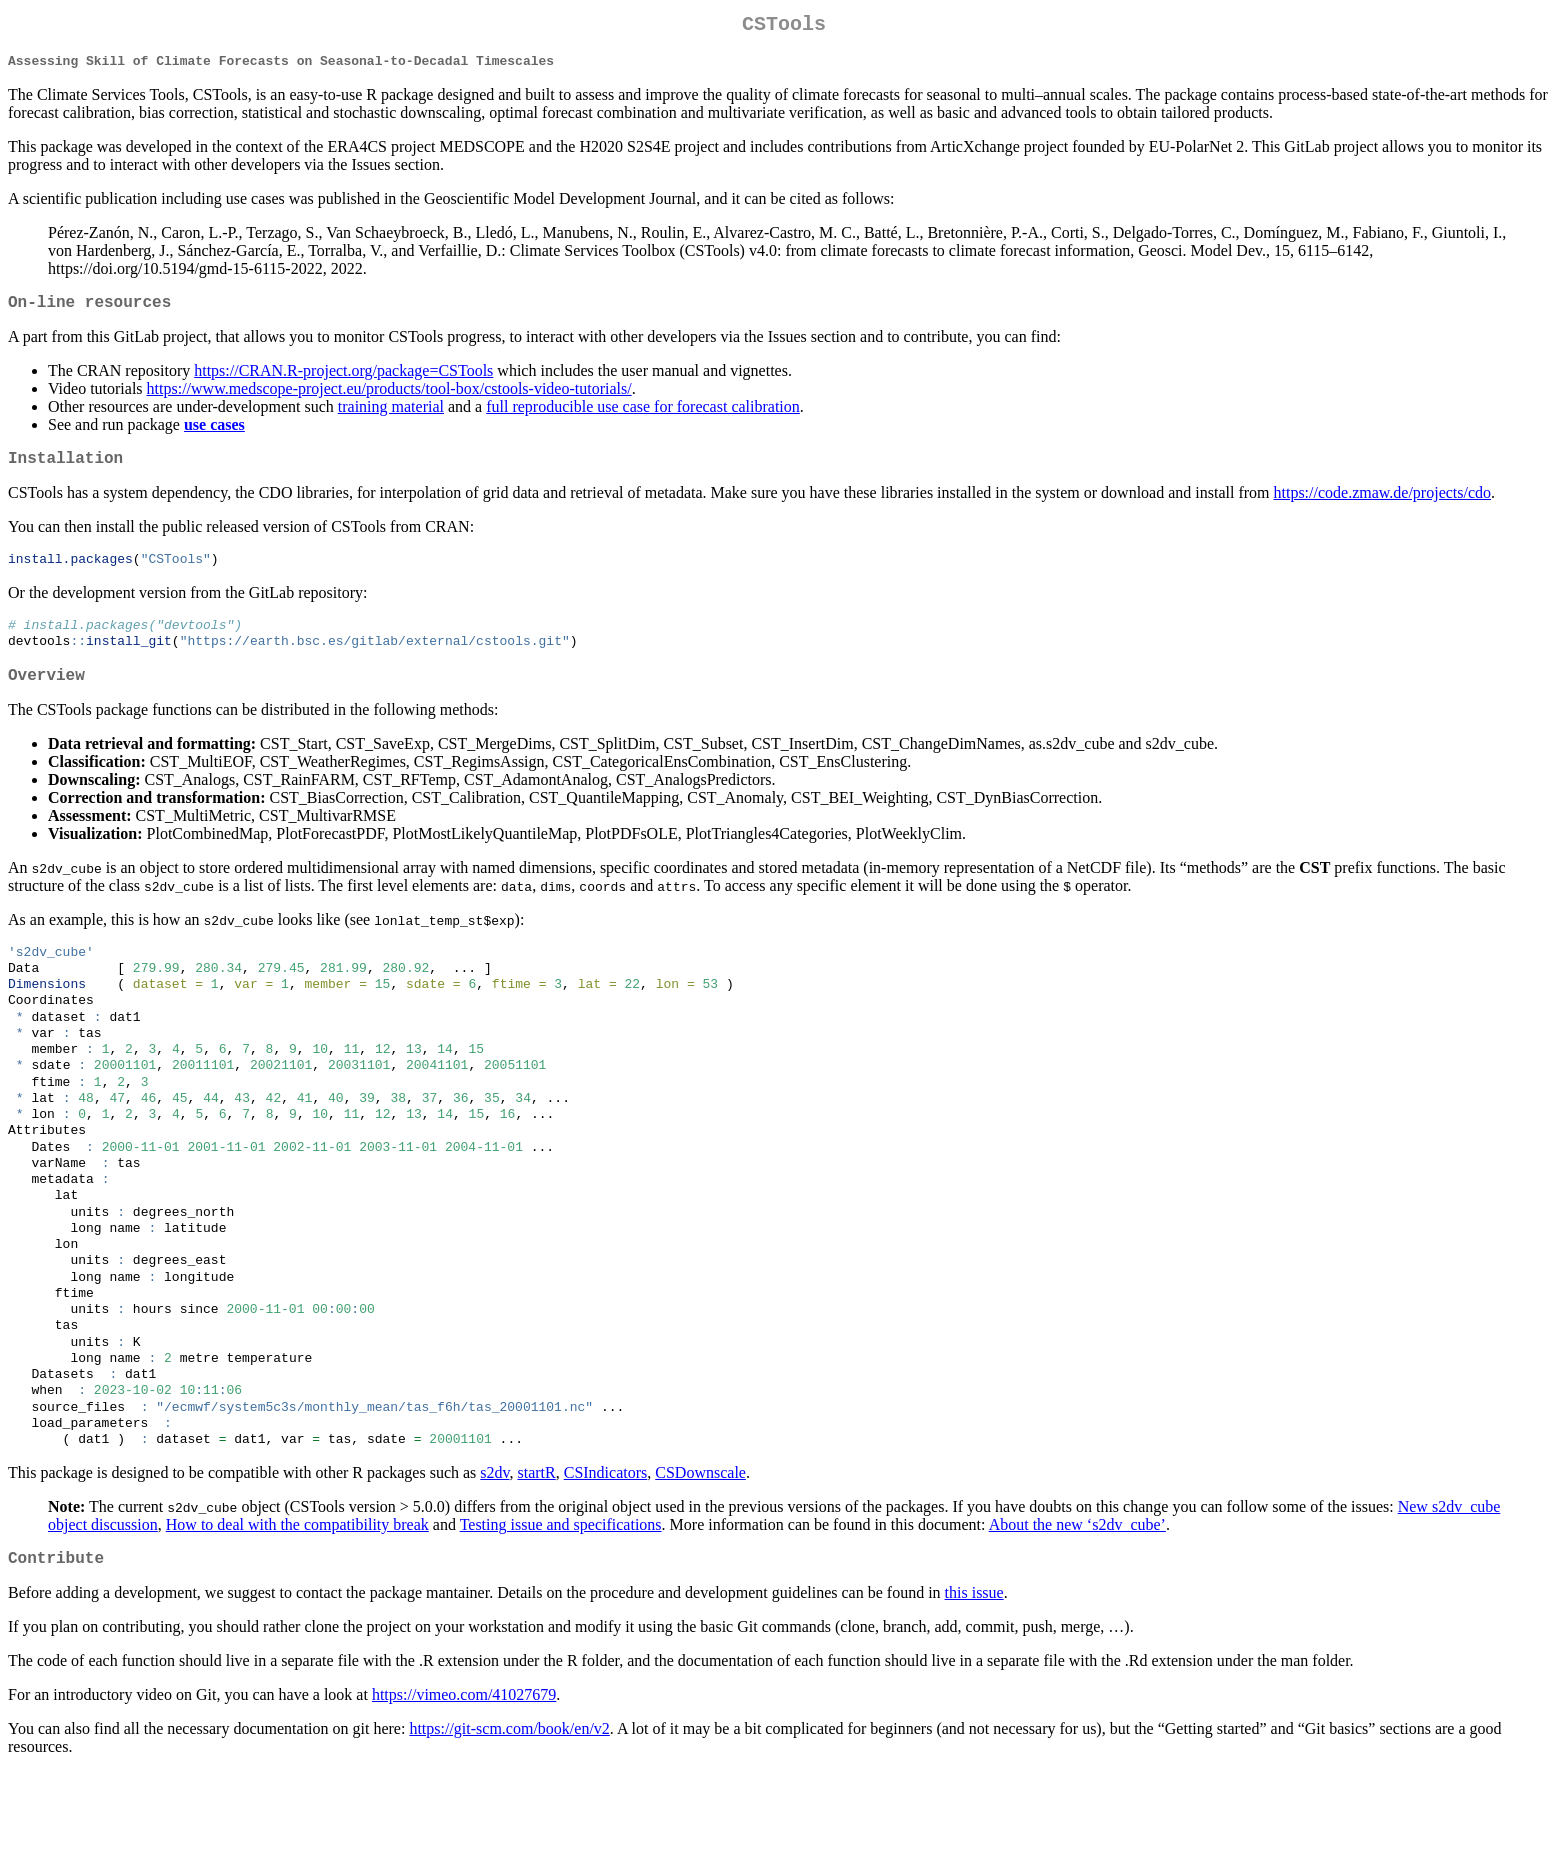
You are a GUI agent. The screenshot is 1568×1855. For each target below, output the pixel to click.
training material (391, 417)
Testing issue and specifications (561, 1603)
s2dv (494, 1551)
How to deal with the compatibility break (297, 1603)
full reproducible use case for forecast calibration (643, 417)
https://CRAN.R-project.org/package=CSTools (343, 381)
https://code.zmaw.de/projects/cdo (1383, 507)
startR (537, 1551)
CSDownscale (700, 1551)
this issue (974, 1675)
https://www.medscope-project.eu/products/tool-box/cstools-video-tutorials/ (389, 399)
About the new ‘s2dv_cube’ (1077, 1603)
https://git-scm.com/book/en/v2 (509, 1811)
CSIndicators (606, 1551)
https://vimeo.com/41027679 (464, 1777)
